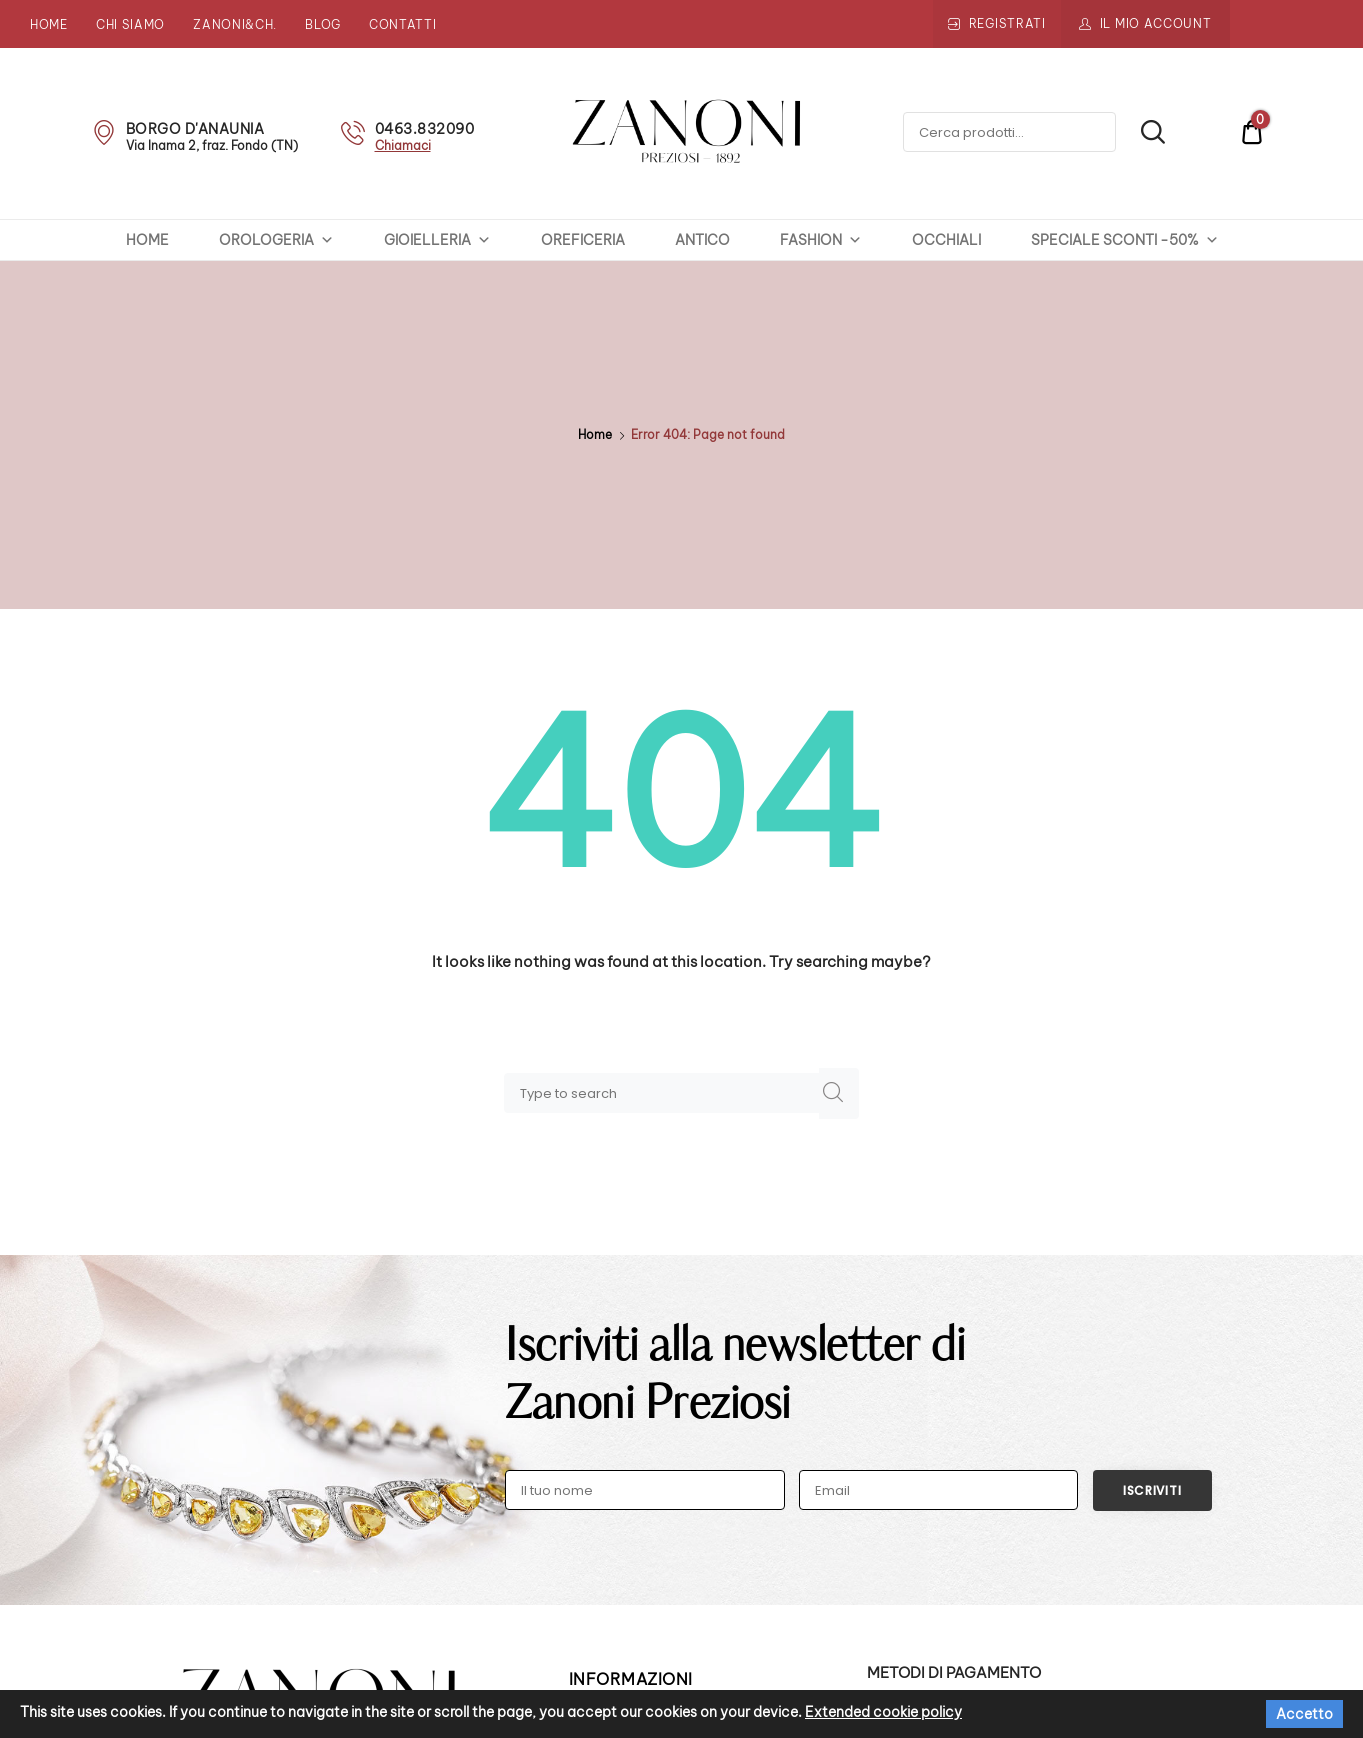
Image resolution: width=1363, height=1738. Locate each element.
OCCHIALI (946, 240)
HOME (147, 240)
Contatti (403, 24)
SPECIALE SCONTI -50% (1125, 240)
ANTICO (702, 240)
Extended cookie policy (883, 1712)
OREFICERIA (583, 240)
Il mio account (1156, 23)
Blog (323, 24)
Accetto (1304, 1714)
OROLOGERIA (276, 240)
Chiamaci (403, 145)
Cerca (1141, 132)
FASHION (821, 240)
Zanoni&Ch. (235, 24)
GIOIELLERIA (437, 240)
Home (49, 24)
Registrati (1007, 23)
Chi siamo (130, 24)
